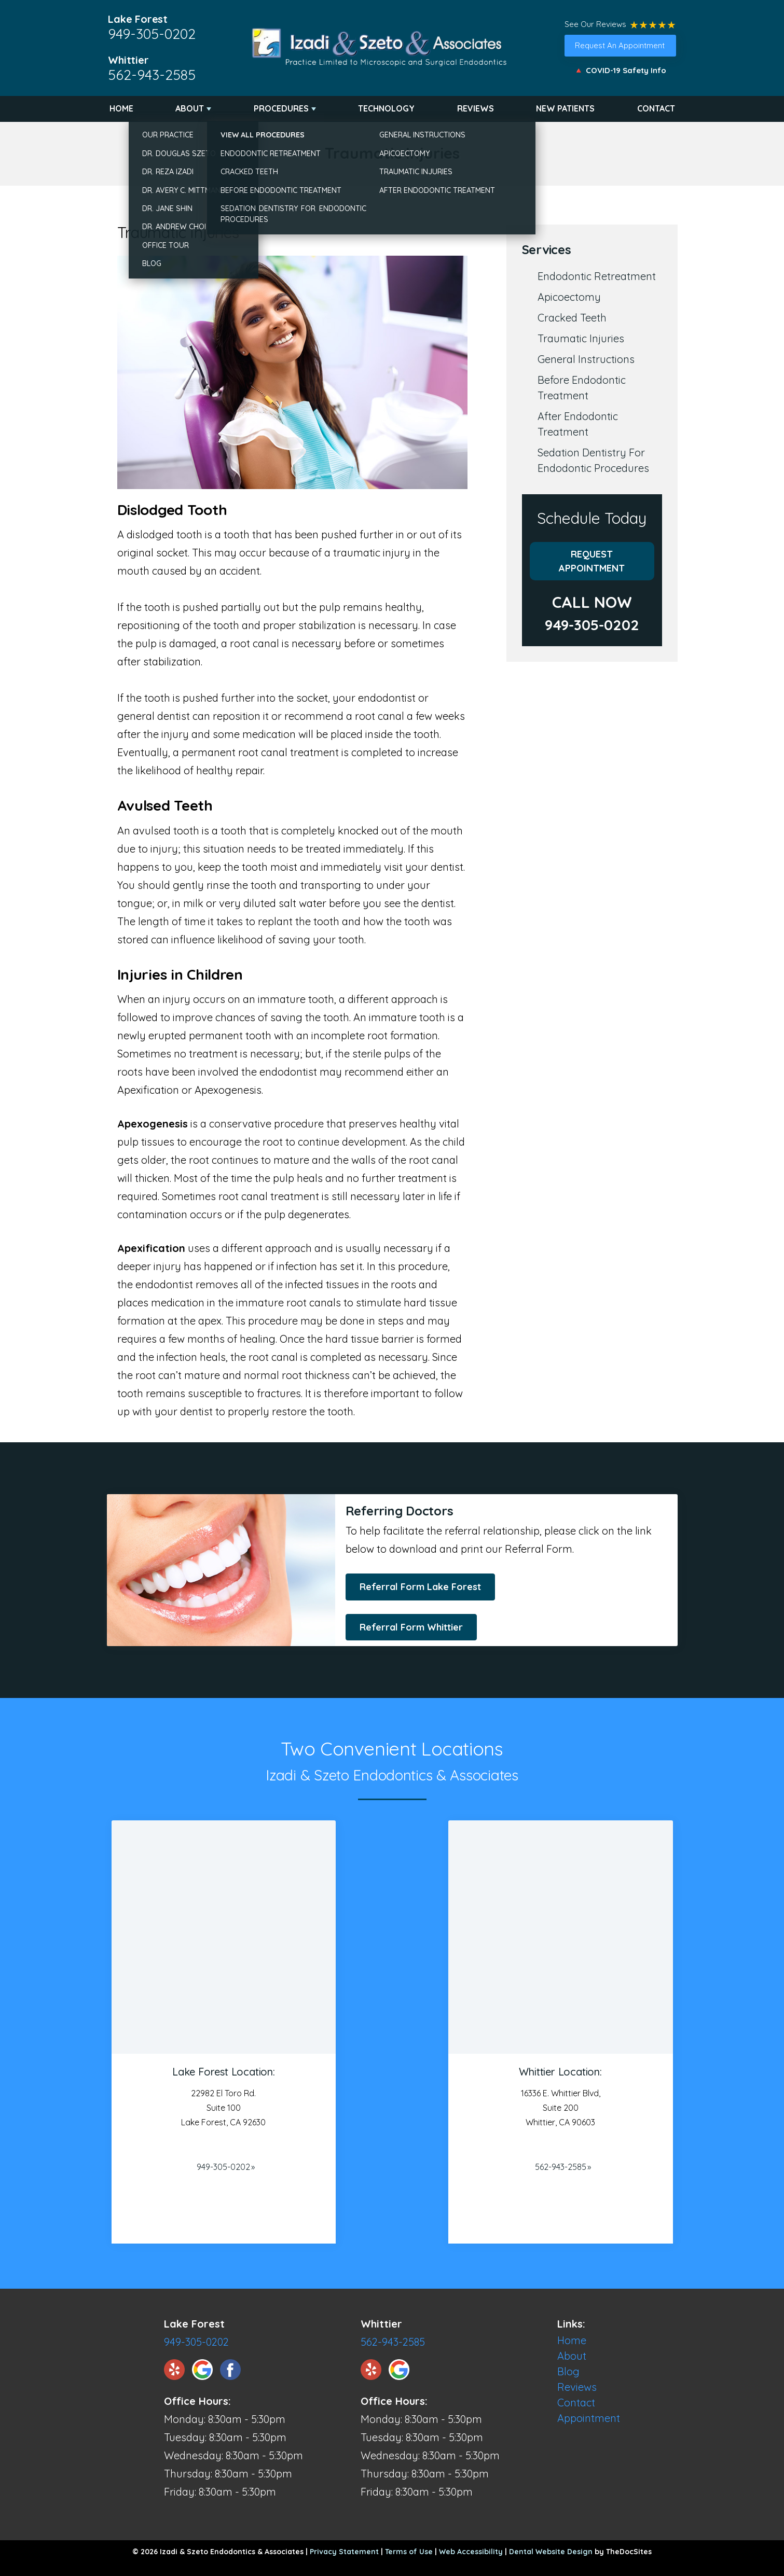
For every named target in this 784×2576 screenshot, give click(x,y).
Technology (386, 108)
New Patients (565, 108)
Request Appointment (592, 561)
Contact (656, 108)
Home (121, 108)
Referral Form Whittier (411, 1627)
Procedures (281, 108)
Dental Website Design (551, 2551)
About (189, 108)
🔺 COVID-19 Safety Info (620, 70)
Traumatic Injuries (581, 338)
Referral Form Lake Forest (420, 1587)
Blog (568, 2371)
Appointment (588, 2418)
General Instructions (586, 359)
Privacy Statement (344, 2551)
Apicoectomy (569, 296)
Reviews (475, 108)
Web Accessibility (471, 2551)
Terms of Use (409, 2551)
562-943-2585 (152, 74)
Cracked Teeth (572, 317)
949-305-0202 (152, 34)
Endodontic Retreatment (597, 276)
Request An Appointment (620, 45)
